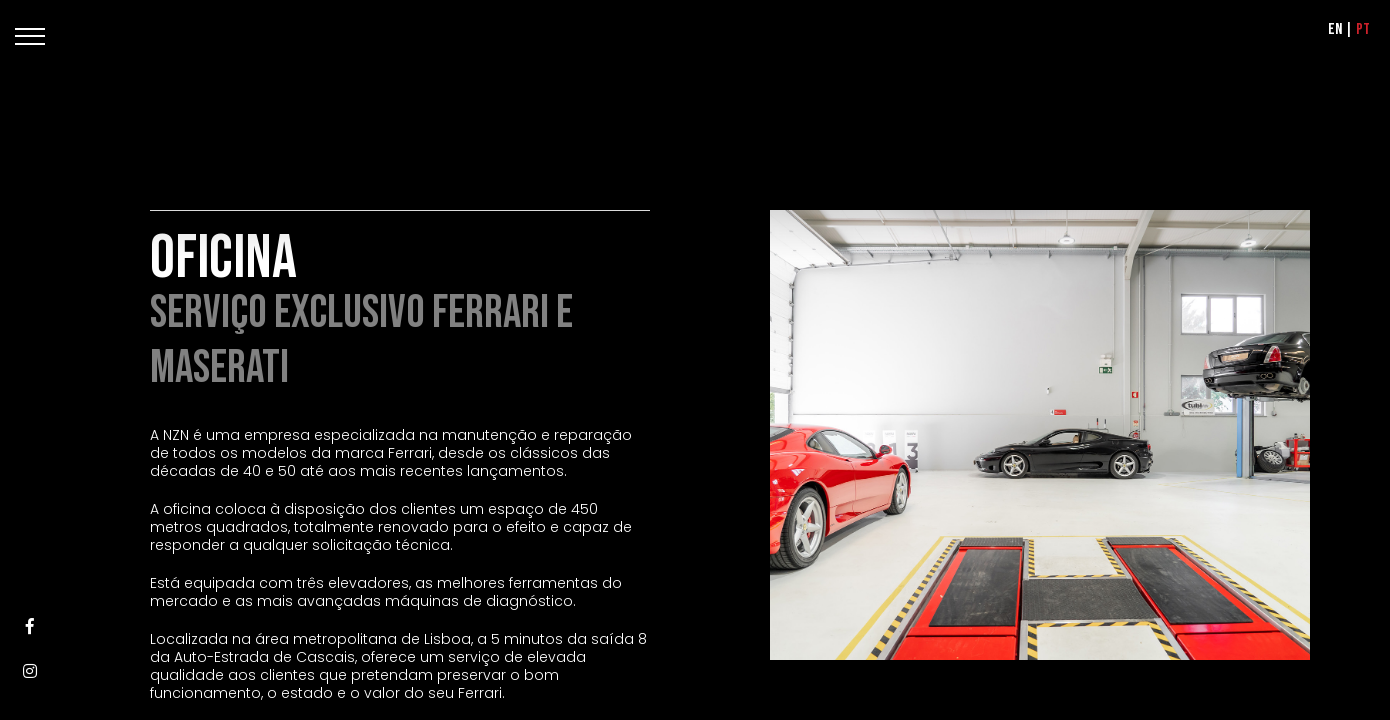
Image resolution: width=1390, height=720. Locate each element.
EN (1335, 29)
